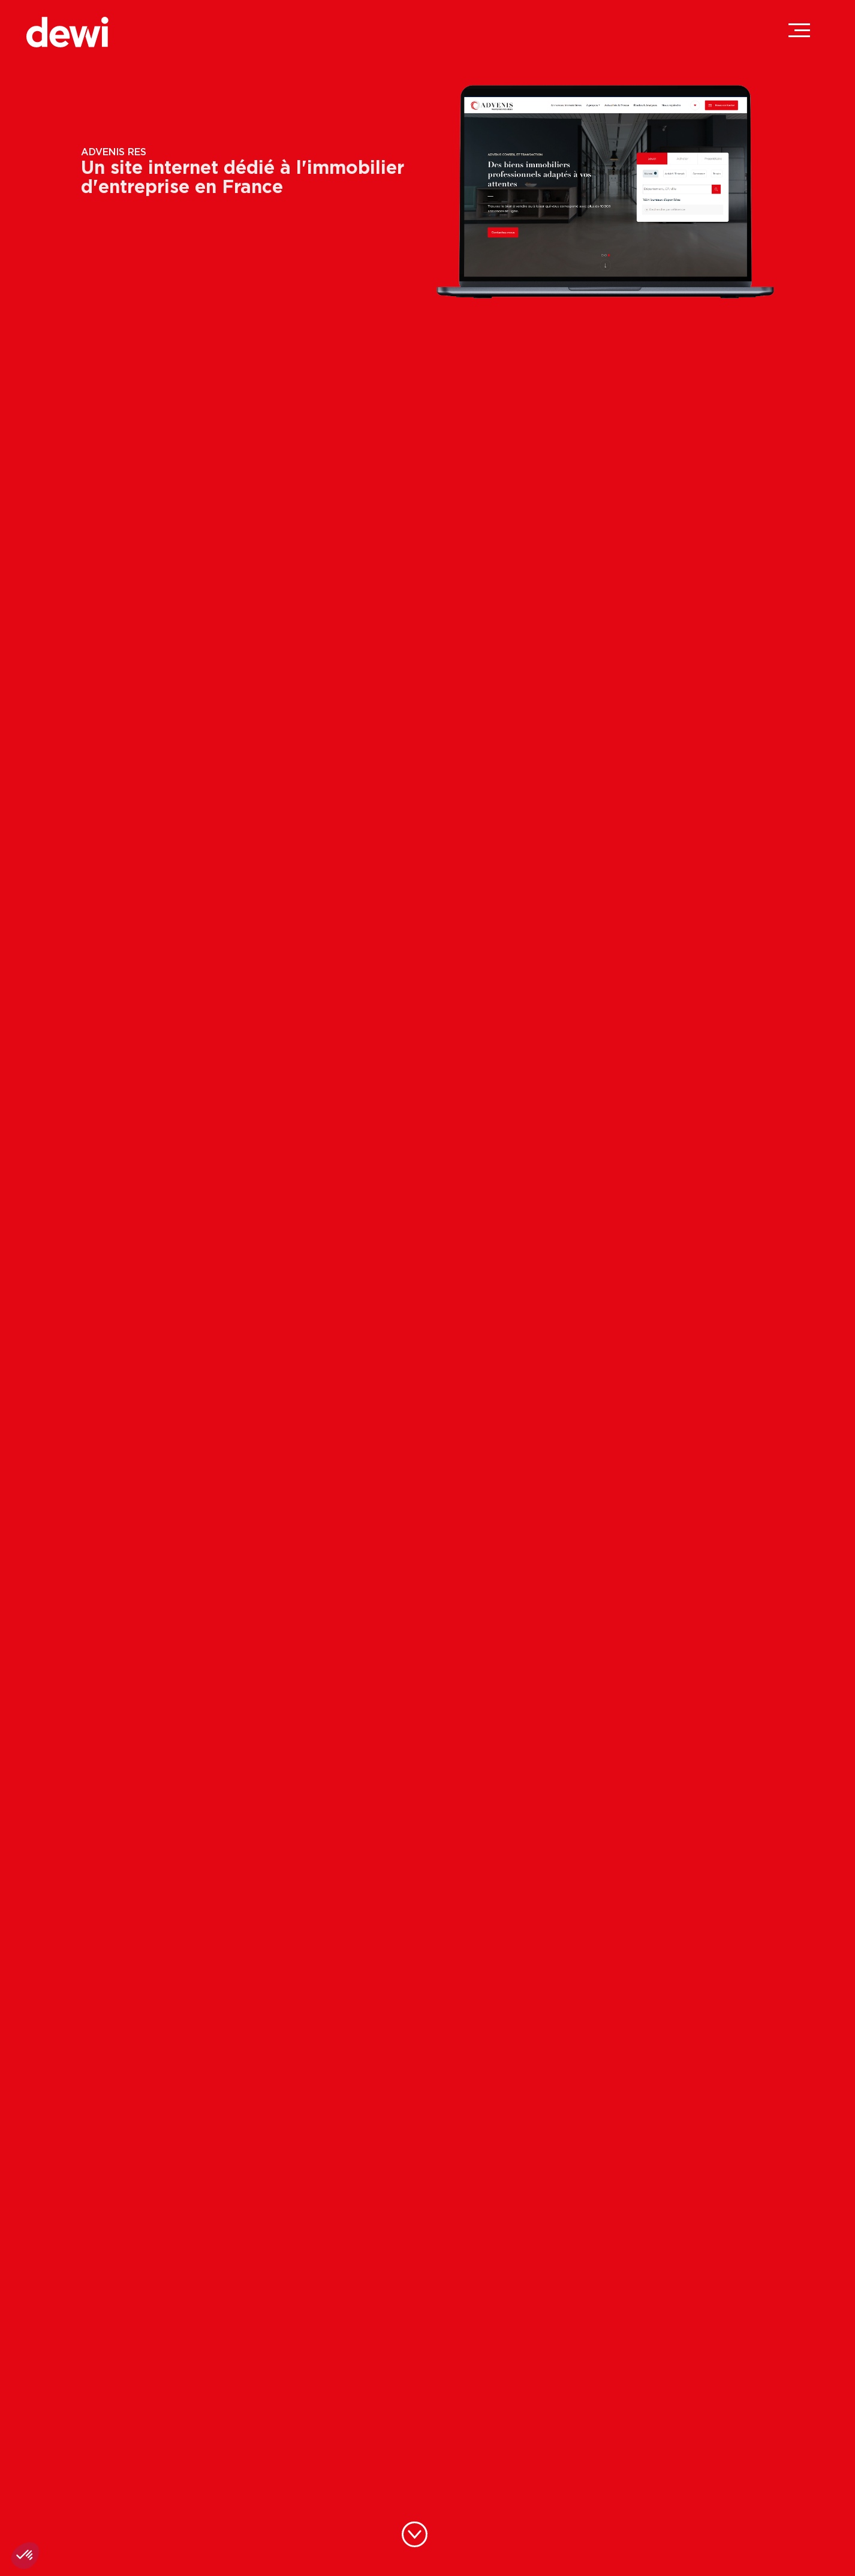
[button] (25, 2555)
